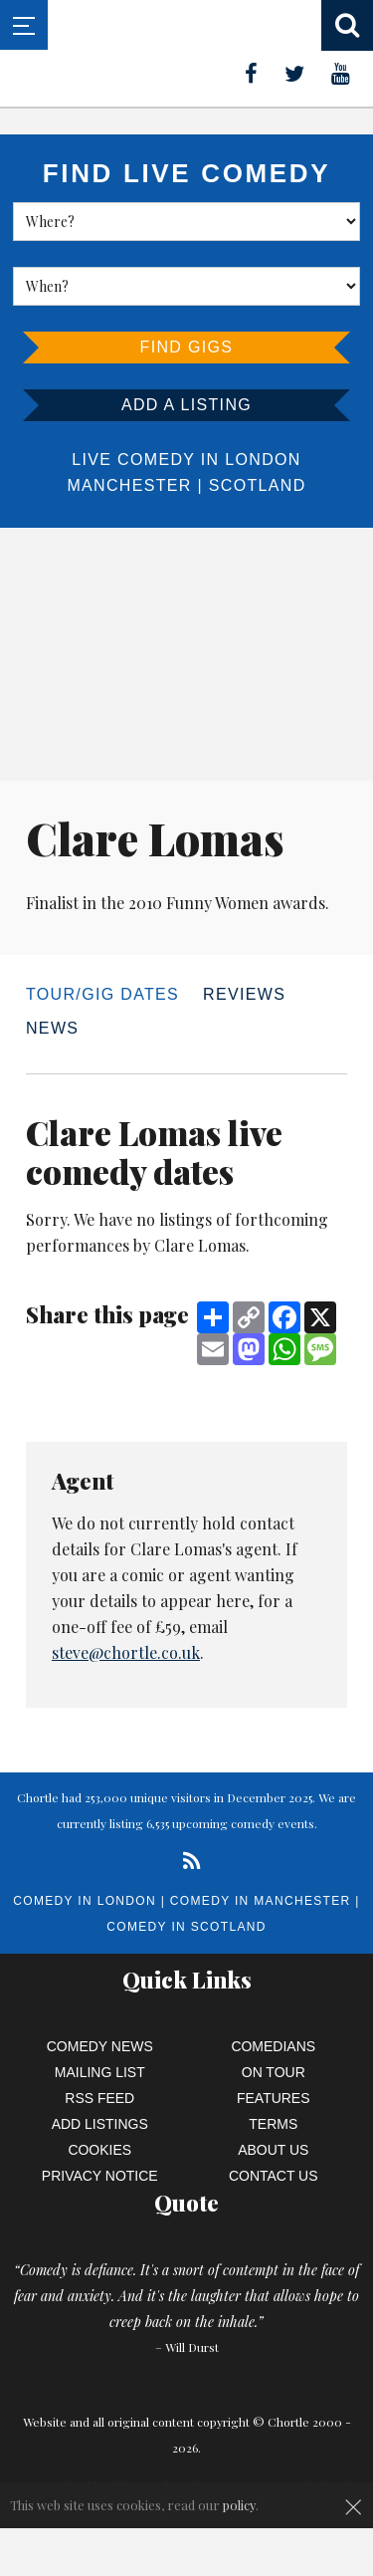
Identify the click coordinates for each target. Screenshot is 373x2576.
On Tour (273, 2072)
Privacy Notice (100, 2176)
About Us (273, 2150)
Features (273, 2098)
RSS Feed (99, 2098)
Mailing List (100, 2072)
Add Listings (100, 2124)
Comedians (273, 2046)
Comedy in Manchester (260, 1901)
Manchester (129, 485)
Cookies (99, 2150)
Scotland (257, 485)
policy (239, 2504)
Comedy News (100, 2046)
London (262, 459)
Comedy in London (84, 1901)
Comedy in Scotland (186, 1927)
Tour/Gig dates (102, 994)
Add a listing (186, 404)
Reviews (244, 994)
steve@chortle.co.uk (126, 1652)
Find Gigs (187, 347)
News (52, 1028)
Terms (273, 2124)
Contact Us (273, 2176)
